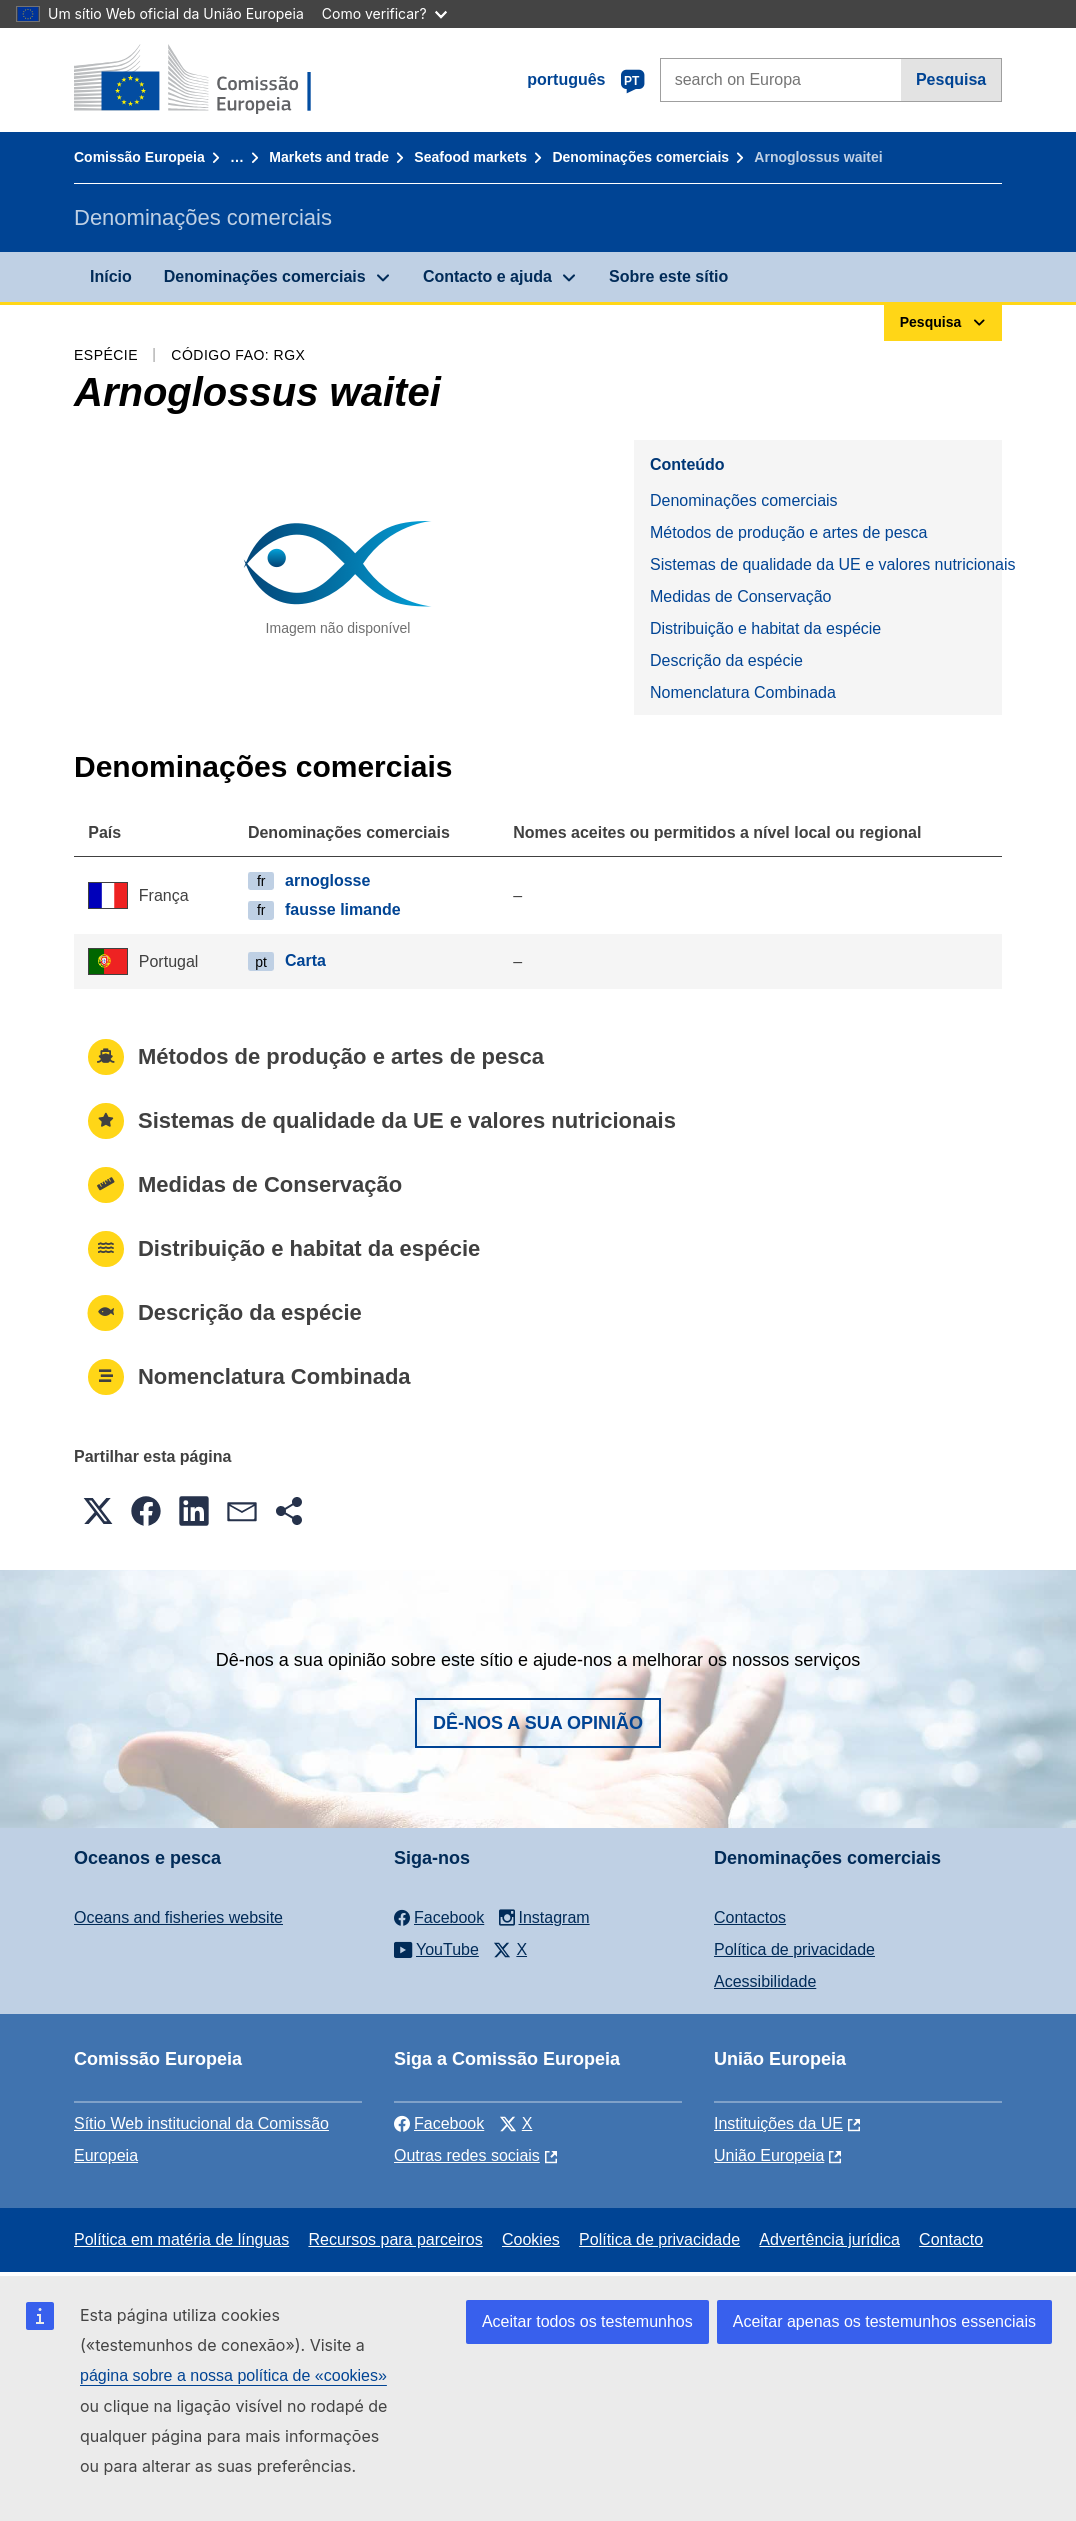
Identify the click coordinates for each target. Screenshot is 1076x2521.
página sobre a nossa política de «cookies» (233, 2375)
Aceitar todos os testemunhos (587, 2321)
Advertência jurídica (829, 2239)
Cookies (531, 2239)
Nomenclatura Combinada (743, 692)
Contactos (750, 1917)
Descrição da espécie (726, 660)
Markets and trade (329, 157)
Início (111, 276)
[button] (98, 1511)
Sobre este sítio (668, 276)
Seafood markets (470, 157)
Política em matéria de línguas (181, 2239)
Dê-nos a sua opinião (538, 1723)
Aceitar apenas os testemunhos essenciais (884, 2321)
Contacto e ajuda (487, 276)
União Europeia (769, 2155)
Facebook (439, 2123)
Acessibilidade (765, 1981)
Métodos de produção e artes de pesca (789, 532)
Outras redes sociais (467, 2155)
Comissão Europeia (139, 157)
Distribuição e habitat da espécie (765, 628)
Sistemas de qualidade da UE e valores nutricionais (826, 564)
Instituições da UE (778, 2123)
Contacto (951, 2239)
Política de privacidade (794, 1949)
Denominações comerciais (640, 157)
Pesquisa (951, 79)
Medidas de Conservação (740, 596)
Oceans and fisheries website (178, 1917)
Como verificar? (384, 13)
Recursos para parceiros (395, 2239)
